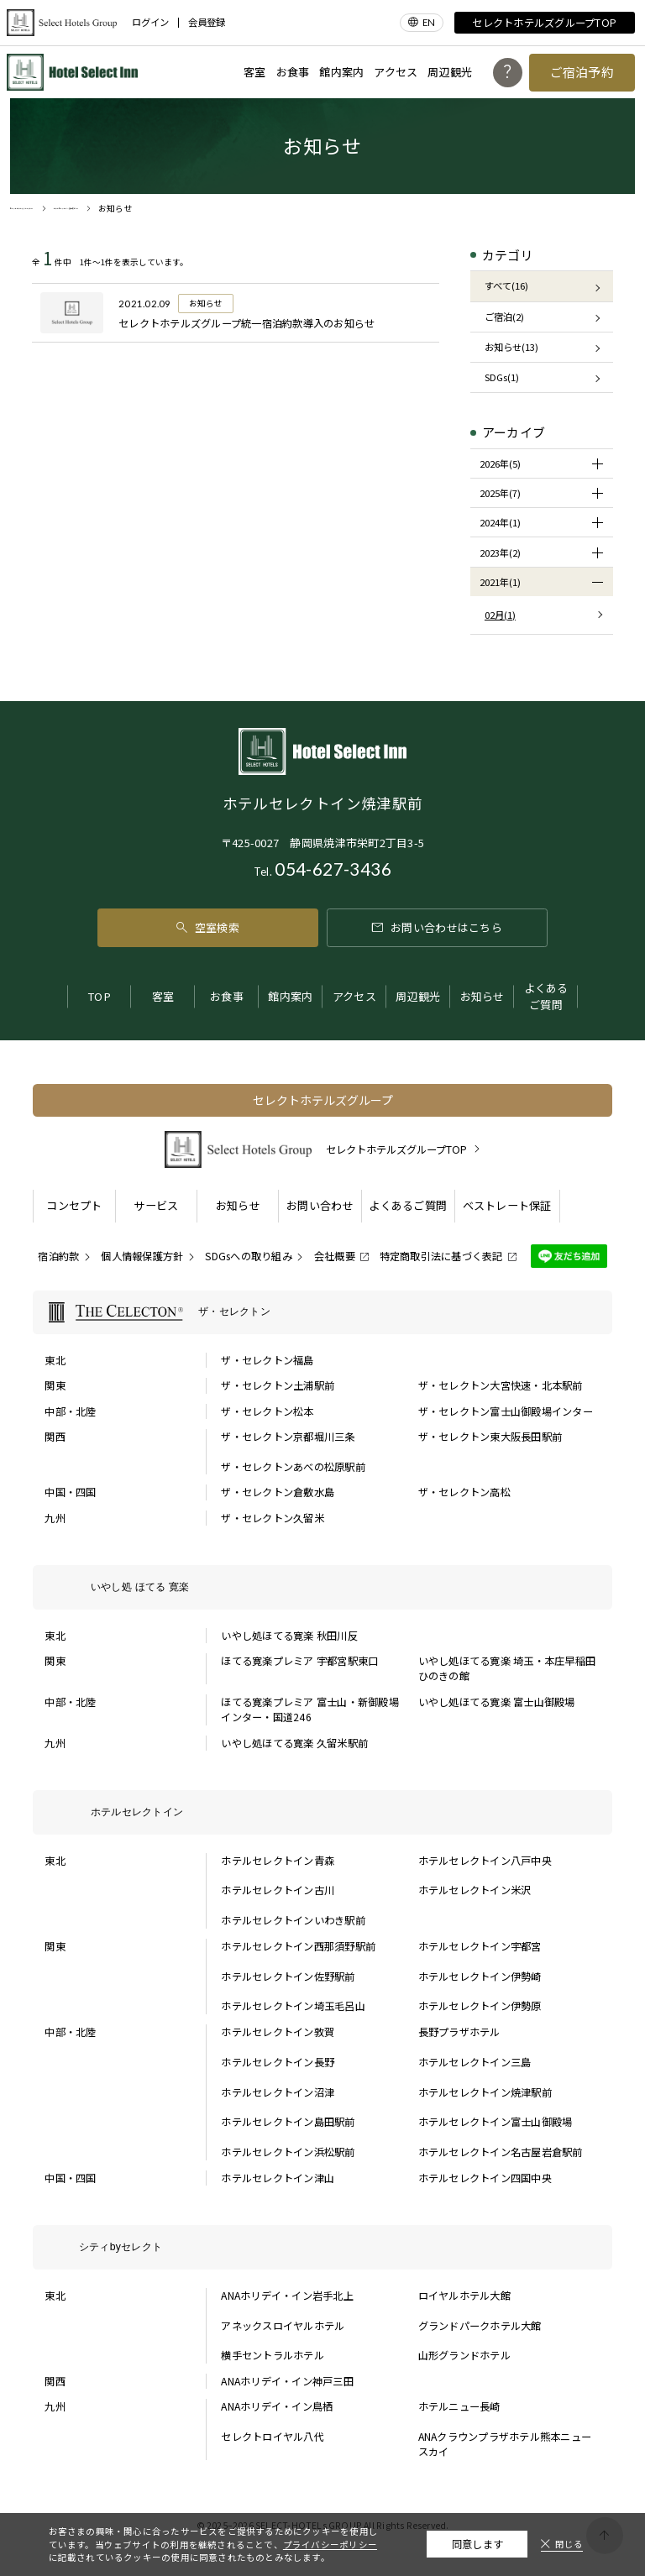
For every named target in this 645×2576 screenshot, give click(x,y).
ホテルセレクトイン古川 (277, 1890)
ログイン (150, 22)
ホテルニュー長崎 (459, 2406)
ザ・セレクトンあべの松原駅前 (292, 1466)
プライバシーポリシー (330, 2544)
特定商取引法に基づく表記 (441, 1256)
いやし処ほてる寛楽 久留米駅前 (294, 1743)
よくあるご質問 (546, 996)
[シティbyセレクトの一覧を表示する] (322, 2247)
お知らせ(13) (511, 346)
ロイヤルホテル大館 (464, 2295)
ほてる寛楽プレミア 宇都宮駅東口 (299, 1660)
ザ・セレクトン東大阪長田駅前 (490, 1436)
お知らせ (482, 996)
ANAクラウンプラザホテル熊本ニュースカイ (504, 2444)
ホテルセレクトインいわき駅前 (292, 1920)
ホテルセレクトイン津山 (277, 2178)
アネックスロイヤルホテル (282, 2325)
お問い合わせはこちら (437, 927)
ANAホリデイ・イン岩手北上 (287, 2295)
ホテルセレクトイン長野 (277, 2062)
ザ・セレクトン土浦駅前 (277, 1385)
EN (428, 22)
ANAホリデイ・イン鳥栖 (277, 2406)
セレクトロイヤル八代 (272, 2436)
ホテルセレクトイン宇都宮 (480, 1946)
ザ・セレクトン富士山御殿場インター (505, 1411)
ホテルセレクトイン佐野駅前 (287, 1976)
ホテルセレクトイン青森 (277, 1860)
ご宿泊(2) (504, 316)
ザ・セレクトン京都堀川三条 (287, 1436)
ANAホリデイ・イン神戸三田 (287, 2381)
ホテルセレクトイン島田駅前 (287, 2121)
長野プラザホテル (459, 2031)
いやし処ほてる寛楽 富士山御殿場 (496, 1701)
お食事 (293, 72)
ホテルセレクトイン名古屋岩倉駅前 (500, 2152)
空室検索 (207, 927)
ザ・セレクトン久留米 (272, 1518)
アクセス (395, 72)
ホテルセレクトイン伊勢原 (480, 2005)
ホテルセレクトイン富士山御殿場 (495, 2121)
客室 (255, 72)
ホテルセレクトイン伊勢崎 (480, 1976)
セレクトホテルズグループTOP (544, 22)
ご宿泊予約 (582, 72)
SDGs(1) (502, 377)
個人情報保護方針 (142, 1256)
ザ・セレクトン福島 (267, 1360)
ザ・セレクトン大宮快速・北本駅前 (500, 1385)
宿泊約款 (58, 1256)
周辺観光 (449, 72)
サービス (156, 1205)
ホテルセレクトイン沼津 (277, 2092)
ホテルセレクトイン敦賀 (277, 2031)
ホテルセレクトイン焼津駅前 (485, 2092)
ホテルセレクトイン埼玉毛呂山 (292, 2005)
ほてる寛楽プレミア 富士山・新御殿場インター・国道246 (309, 1709)
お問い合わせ (320, 1205)
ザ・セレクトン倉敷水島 (277, 1492)
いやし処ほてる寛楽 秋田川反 (289, 1635)
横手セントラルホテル (272, 2355)
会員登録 (206, 22)
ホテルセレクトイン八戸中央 (485, 1860)
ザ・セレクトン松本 (267, 1411)
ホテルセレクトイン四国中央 (485, 2178)
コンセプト (74, 1205)
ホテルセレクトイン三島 (475, 2062)
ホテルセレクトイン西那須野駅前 (298, 1946)
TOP (99, 996)
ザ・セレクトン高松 (464, 1492)
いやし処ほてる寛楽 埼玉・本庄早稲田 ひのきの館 (506, 1668)
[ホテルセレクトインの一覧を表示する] (322, 1812)
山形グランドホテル (464, 2355)
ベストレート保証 (507, 1205)
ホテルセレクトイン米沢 (475, 1890)
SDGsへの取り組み (248, 1256)
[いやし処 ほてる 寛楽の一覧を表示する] (322, 1587)
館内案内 (341, 72)
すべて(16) (506, 285)
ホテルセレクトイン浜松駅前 (287, 2152)
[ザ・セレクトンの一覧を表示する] (322, 1313)
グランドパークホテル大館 (480, 2325)
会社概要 (334, 1256)
